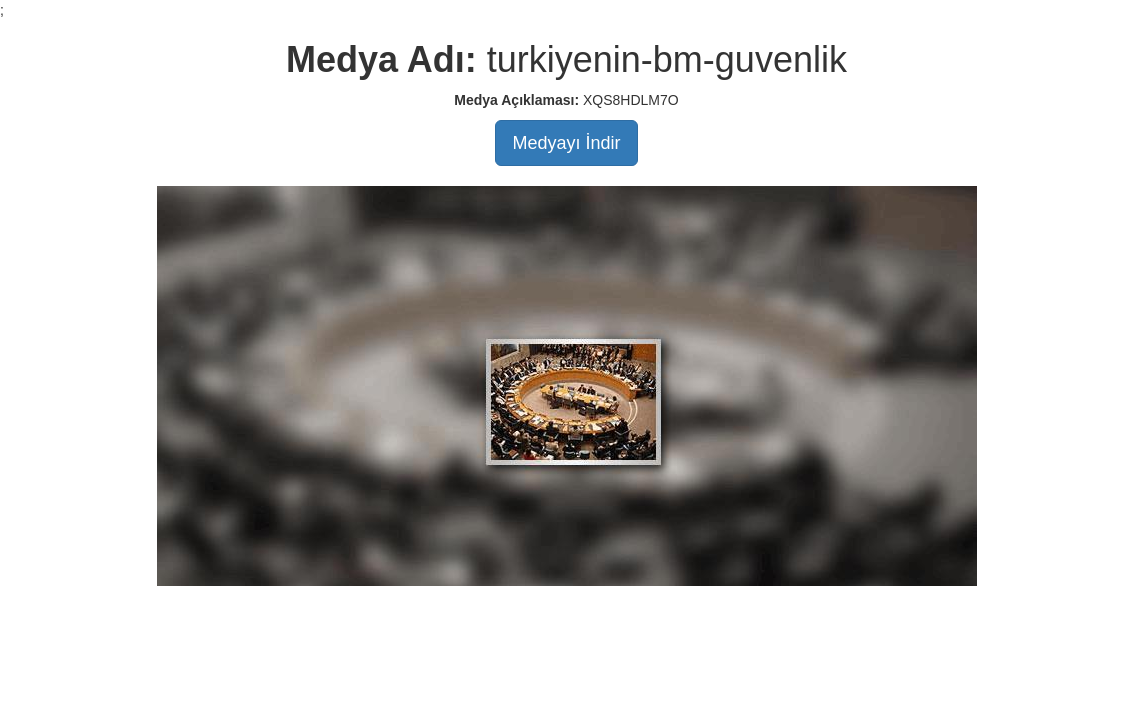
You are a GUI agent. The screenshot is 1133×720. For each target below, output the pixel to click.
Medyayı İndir (566, 143)
